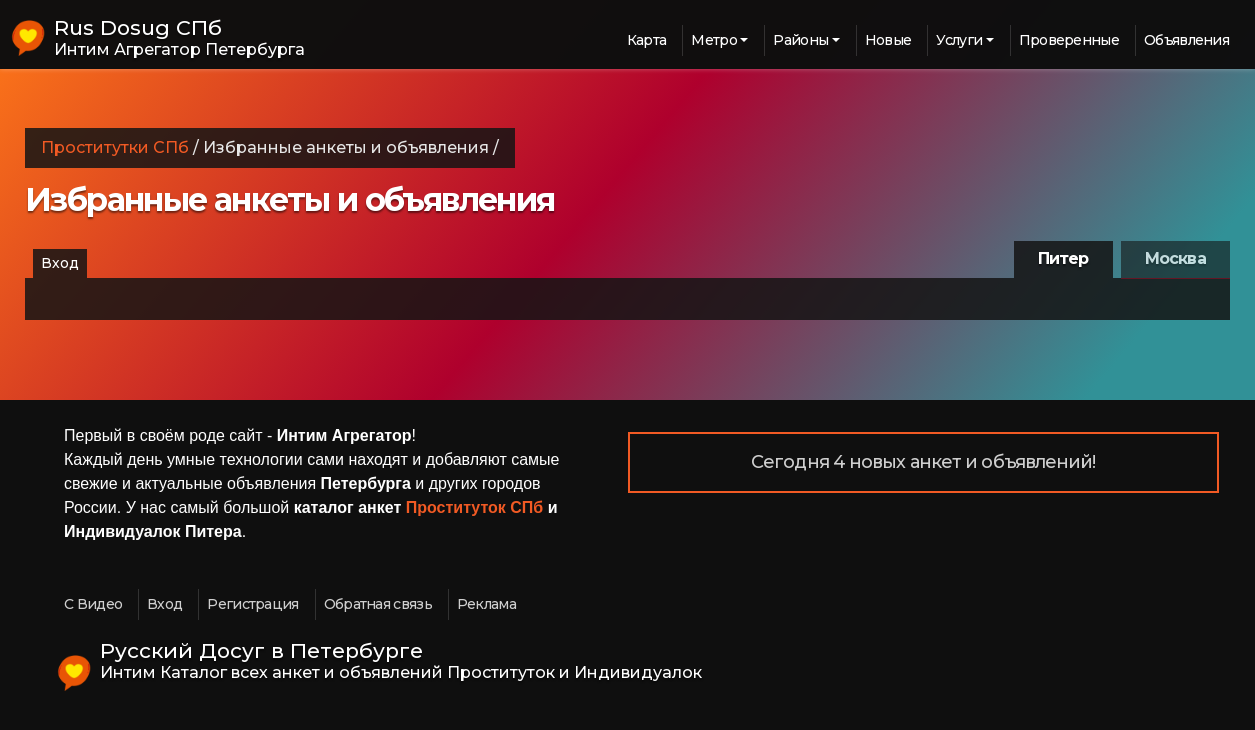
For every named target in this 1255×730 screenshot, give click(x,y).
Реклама (486, 604)
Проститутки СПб (115, 147)
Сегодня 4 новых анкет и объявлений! (923, 462)
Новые (888, 40)
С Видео (93, 604)
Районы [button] (800, 40)
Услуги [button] (959, 40)
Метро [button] (714, 40)
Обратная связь (378, 604)
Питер (1063, 258)
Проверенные (1069, 40)
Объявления (1186, 40)
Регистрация (252, 604)
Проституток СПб (475, 507)
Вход (60, 263)
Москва (1175, 258)
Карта (647, 40)
